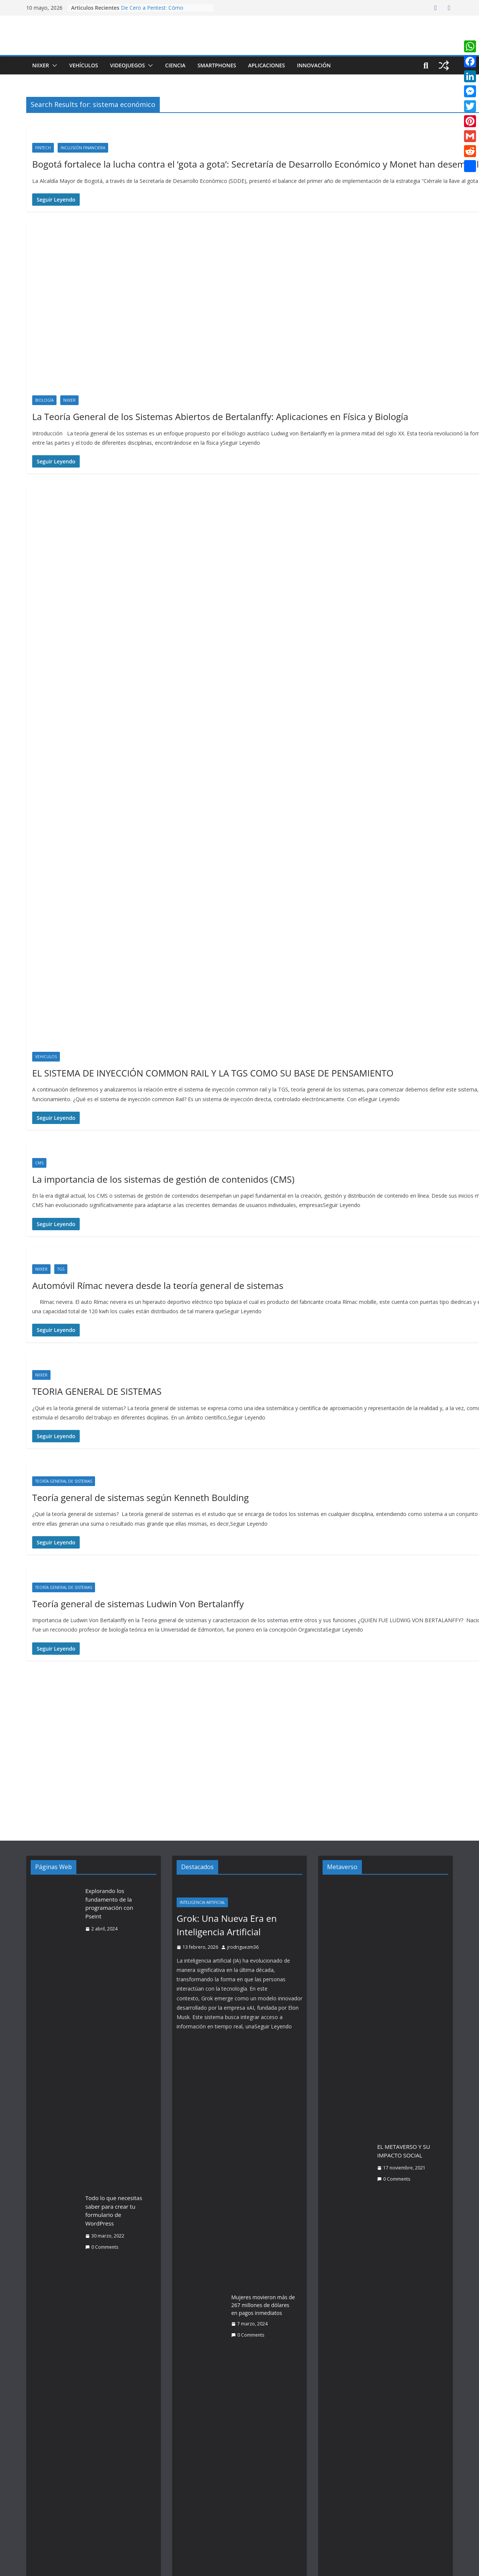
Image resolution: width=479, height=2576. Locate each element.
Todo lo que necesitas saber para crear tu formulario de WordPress (113, 2210)
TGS (60, 1269)
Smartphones (217, 65)
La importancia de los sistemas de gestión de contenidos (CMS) (163, 1179)
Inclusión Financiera (83, 147)
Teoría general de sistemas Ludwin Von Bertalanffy (138, 1604)
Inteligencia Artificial (202, 1902)
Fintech (43, 147)
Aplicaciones (266, 65)
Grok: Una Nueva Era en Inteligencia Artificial (227, 1925)
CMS (39, 1163)
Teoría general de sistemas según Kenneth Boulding (140, 1497)
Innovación (313, 65)
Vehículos (83, 65)
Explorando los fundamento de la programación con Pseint (109, 1903)
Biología (44, 400)
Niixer (40, 65)
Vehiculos (46, 1056)
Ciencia (175, 65)
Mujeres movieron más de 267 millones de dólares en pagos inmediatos (263, 2305)
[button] (53, 65)
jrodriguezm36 (243, 1947)
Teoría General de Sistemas (63, 1481)
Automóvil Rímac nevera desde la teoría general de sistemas (157, 1285)
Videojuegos (127, 65)
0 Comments (101, 2247)
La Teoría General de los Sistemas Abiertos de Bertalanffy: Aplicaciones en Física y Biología (220, 416)
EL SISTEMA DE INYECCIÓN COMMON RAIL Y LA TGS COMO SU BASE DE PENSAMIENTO (212, 1073)
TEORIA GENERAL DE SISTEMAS (97, 1391)
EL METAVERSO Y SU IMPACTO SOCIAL (403, 2151)
